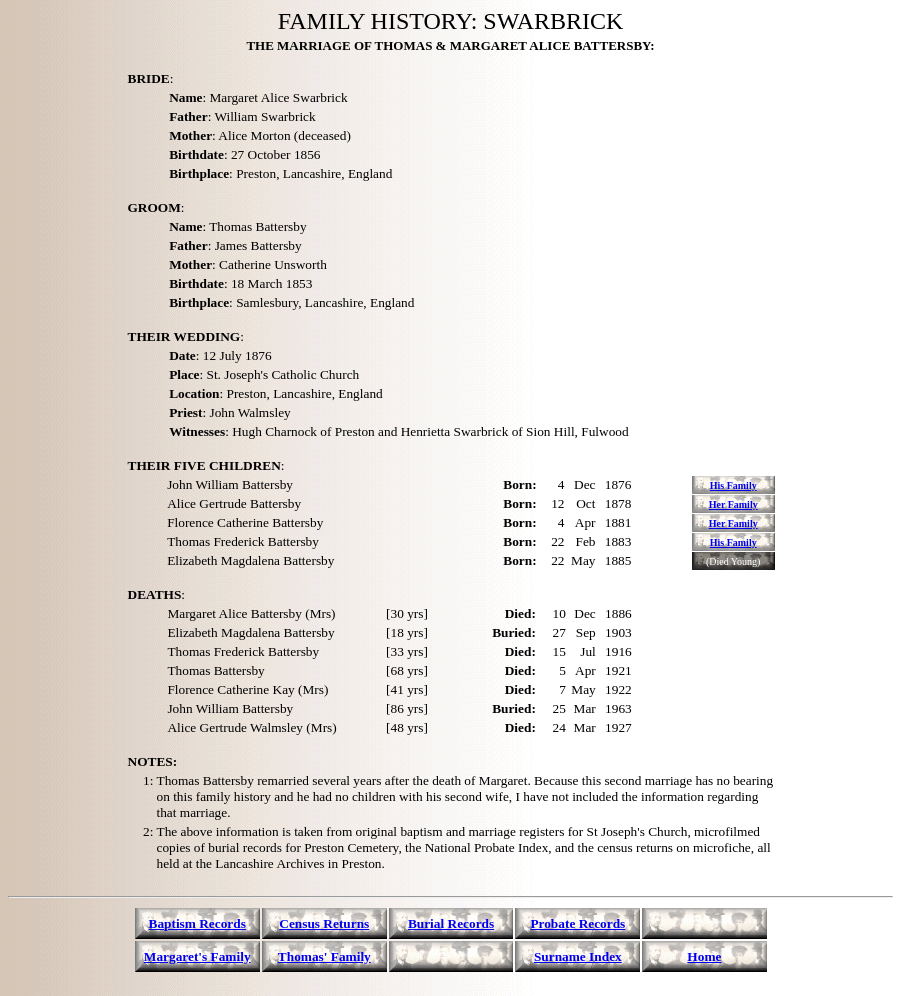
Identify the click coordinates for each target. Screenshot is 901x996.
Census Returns (324, 923)
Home (704, 956)
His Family (733, 485)
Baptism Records (197, 923)
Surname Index (578, 956)
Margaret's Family (197, 956)
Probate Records (577, 923)
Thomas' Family (324, 956)
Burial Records (451, 923)
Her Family (733, 504)
